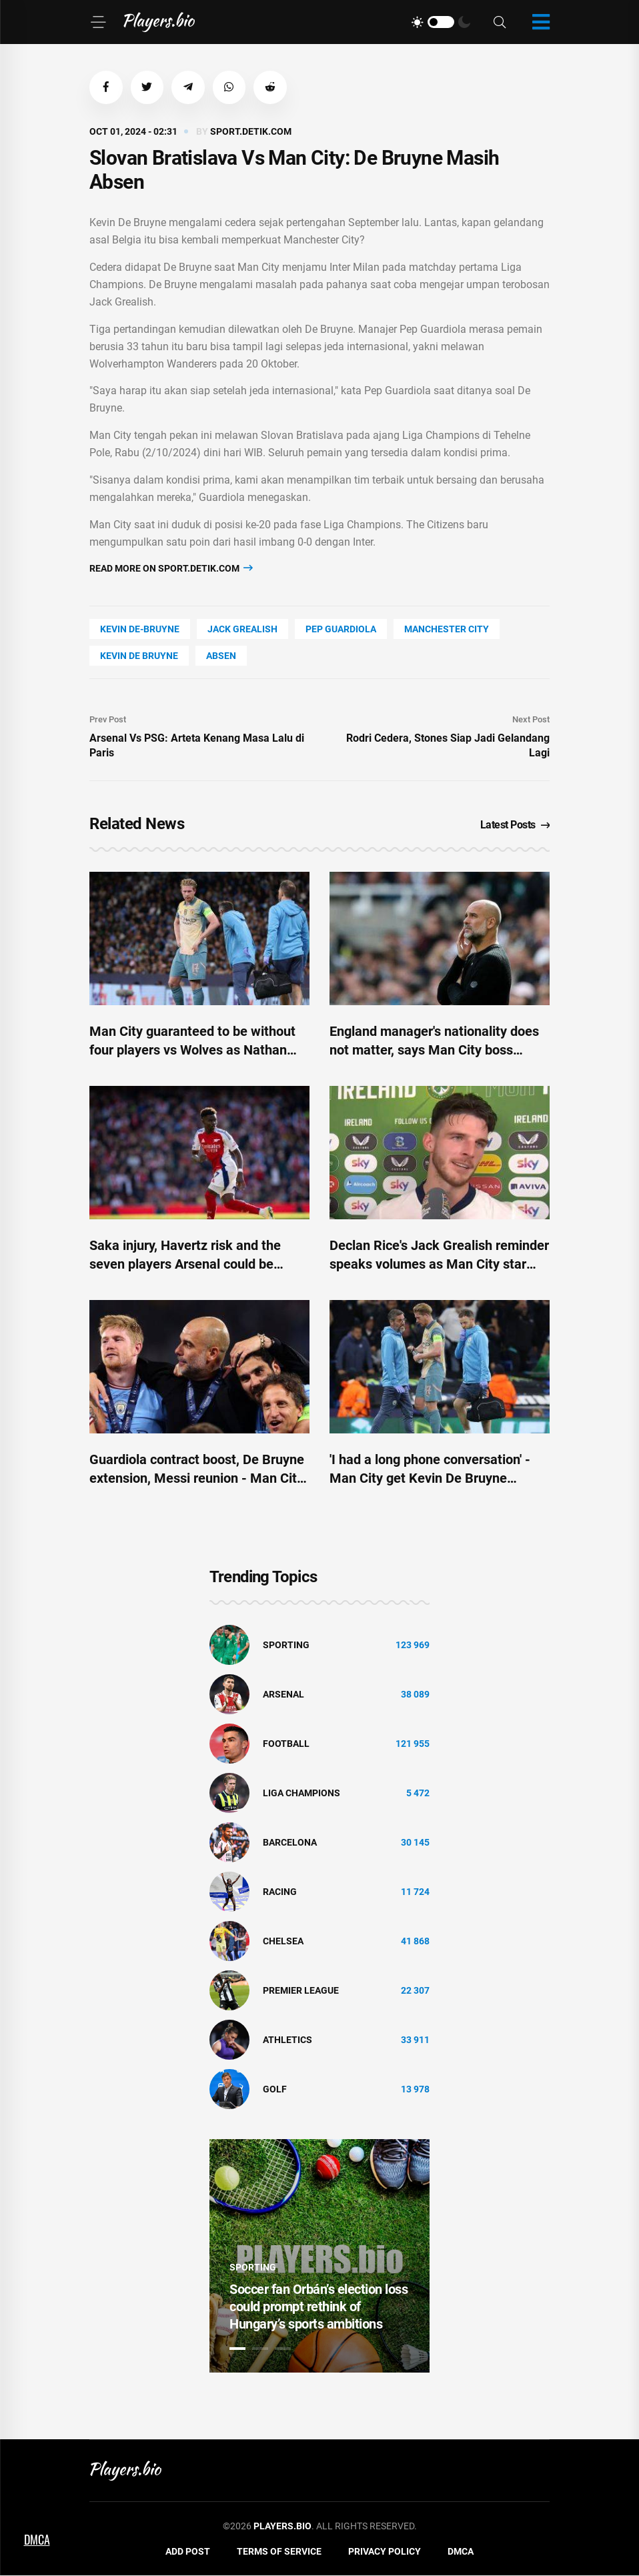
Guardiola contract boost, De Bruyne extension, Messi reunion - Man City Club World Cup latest (196, 1478)
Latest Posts (515, 825)
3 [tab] (283, 2348)
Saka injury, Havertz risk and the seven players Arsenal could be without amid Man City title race (185, 1264)
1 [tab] (237, 2348)
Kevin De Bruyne (139, 656)
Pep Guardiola (340, 629)
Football (286, 1743)
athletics (287, 2039)
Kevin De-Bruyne (139, 629)
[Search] (500, 22)
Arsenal (283, 1694)
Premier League (301, 1990)
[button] (106, 87)
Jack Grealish (242, 629)
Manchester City (446, 629)
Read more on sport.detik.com (171, 568)
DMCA (461, 2551)
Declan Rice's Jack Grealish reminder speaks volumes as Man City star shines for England (439, 1264)
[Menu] (98, 22)
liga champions (301, 1793)
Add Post (187, 2551)
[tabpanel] (319, 2256)
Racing (280, 1891)
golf (275, 2089)
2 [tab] (260, 2348)
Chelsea (283, 1941)
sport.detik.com (250, 131)
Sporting (286, 1645)
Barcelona (290, 1842)
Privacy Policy (384, 2551)
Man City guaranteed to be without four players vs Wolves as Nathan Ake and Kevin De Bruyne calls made (198, 1050)
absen (221, 656)
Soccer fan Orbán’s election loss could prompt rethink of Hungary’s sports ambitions (318, 2306)
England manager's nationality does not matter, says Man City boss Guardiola (434, 1050)
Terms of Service (279, 2551)
